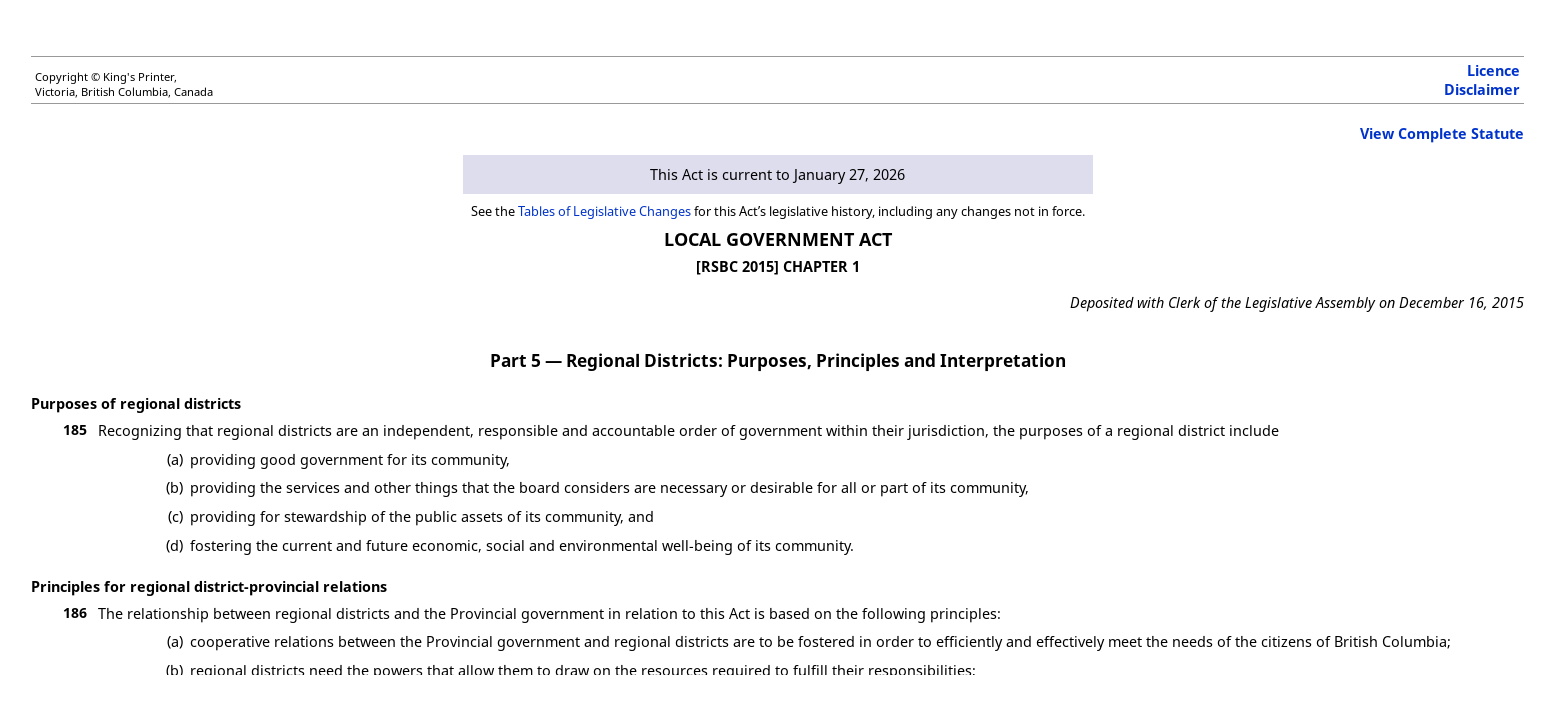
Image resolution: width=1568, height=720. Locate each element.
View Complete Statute (1442, 133)
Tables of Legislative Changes (604, 211)
